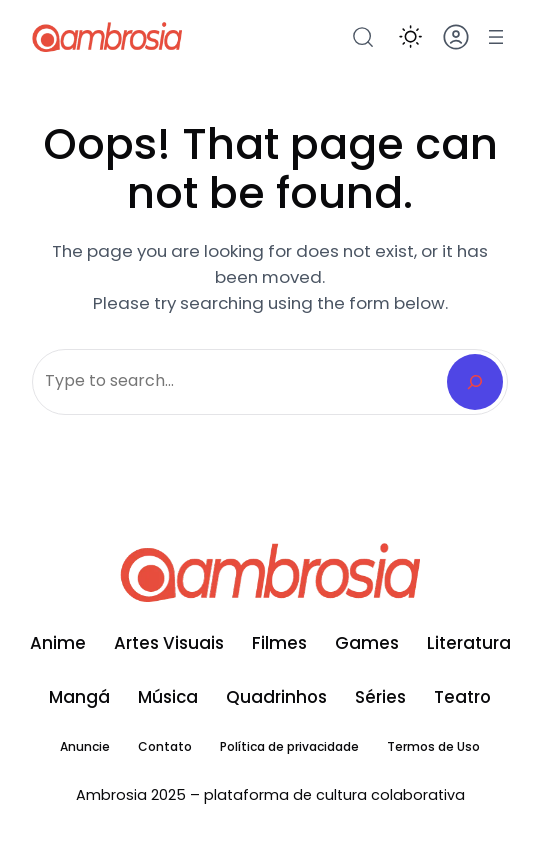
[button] (410, 36)
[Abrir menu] (496, 37)
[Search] (475, 382)
